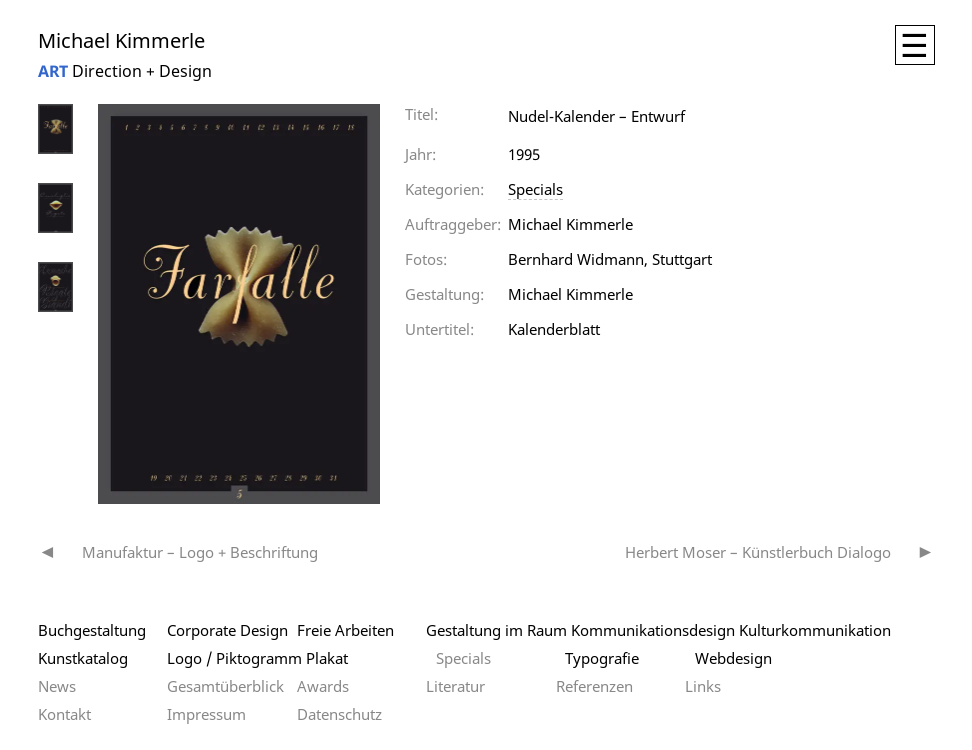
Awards (323, 686)
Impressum (206, 714)
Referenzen (594, 686)
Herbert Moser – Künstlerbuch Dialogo (758, 552)
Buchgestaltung (92, 630)
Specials (535, 189)
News (57, 686)
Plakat (327, 658)
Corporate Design (227, 630)
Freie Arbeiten (345, 630)
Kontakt (64, 714)
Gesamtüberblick (225, 686)
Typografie (602, 658)
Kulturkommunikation (815, 630)
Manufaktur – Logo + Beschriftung (200, 552)
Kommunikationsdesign (653, 630)
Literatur (455, 686)
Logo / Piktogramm (234, 658)
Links (703, 686)
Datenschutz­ (339, 714)
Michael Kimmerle (121, 40)
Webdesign (733, 658)
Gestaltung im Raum (496, 630)
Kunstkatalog (83, 658)
